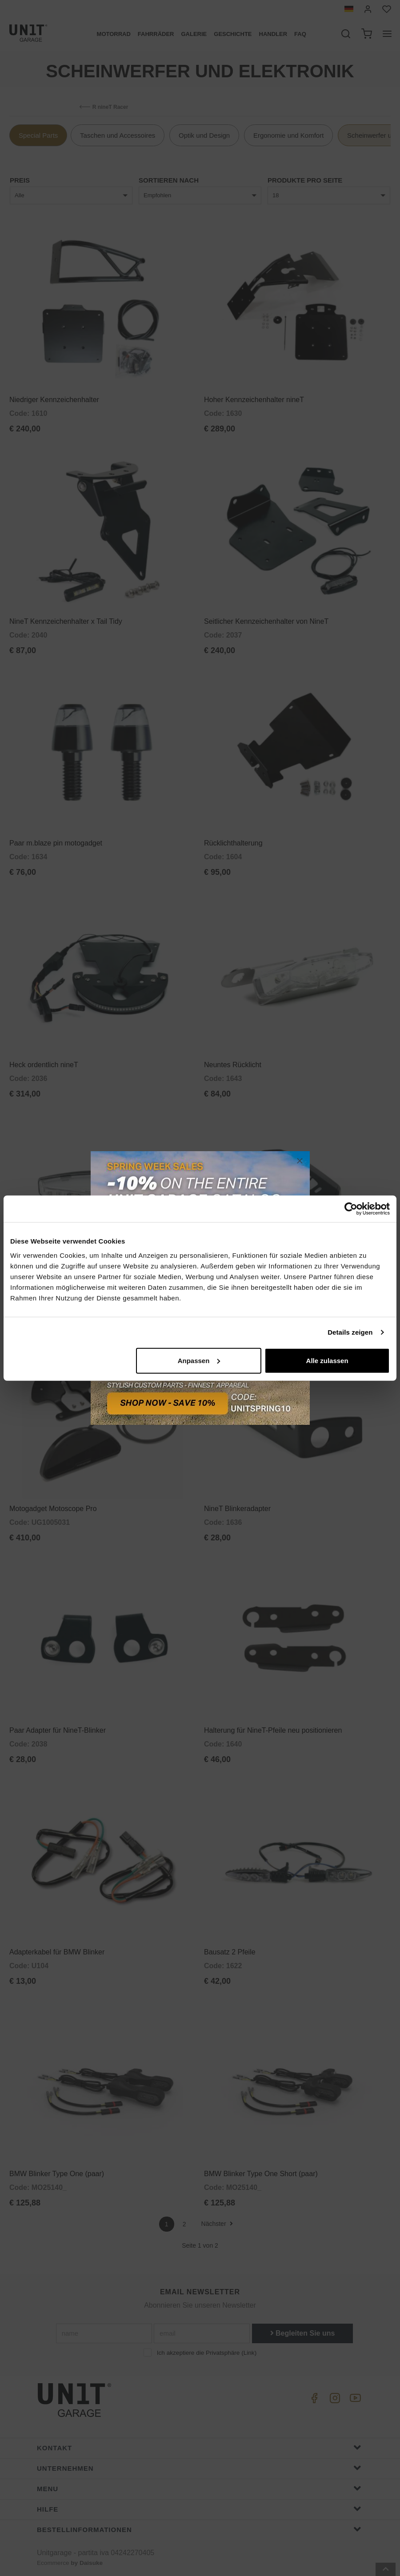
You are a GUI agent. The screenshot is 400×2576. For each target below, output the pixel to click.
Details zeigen (350, 1332)
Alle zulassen (327, 1360)
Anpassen (199, 1360)
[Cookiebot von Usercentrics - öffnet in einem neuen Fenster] (351, 1209)
